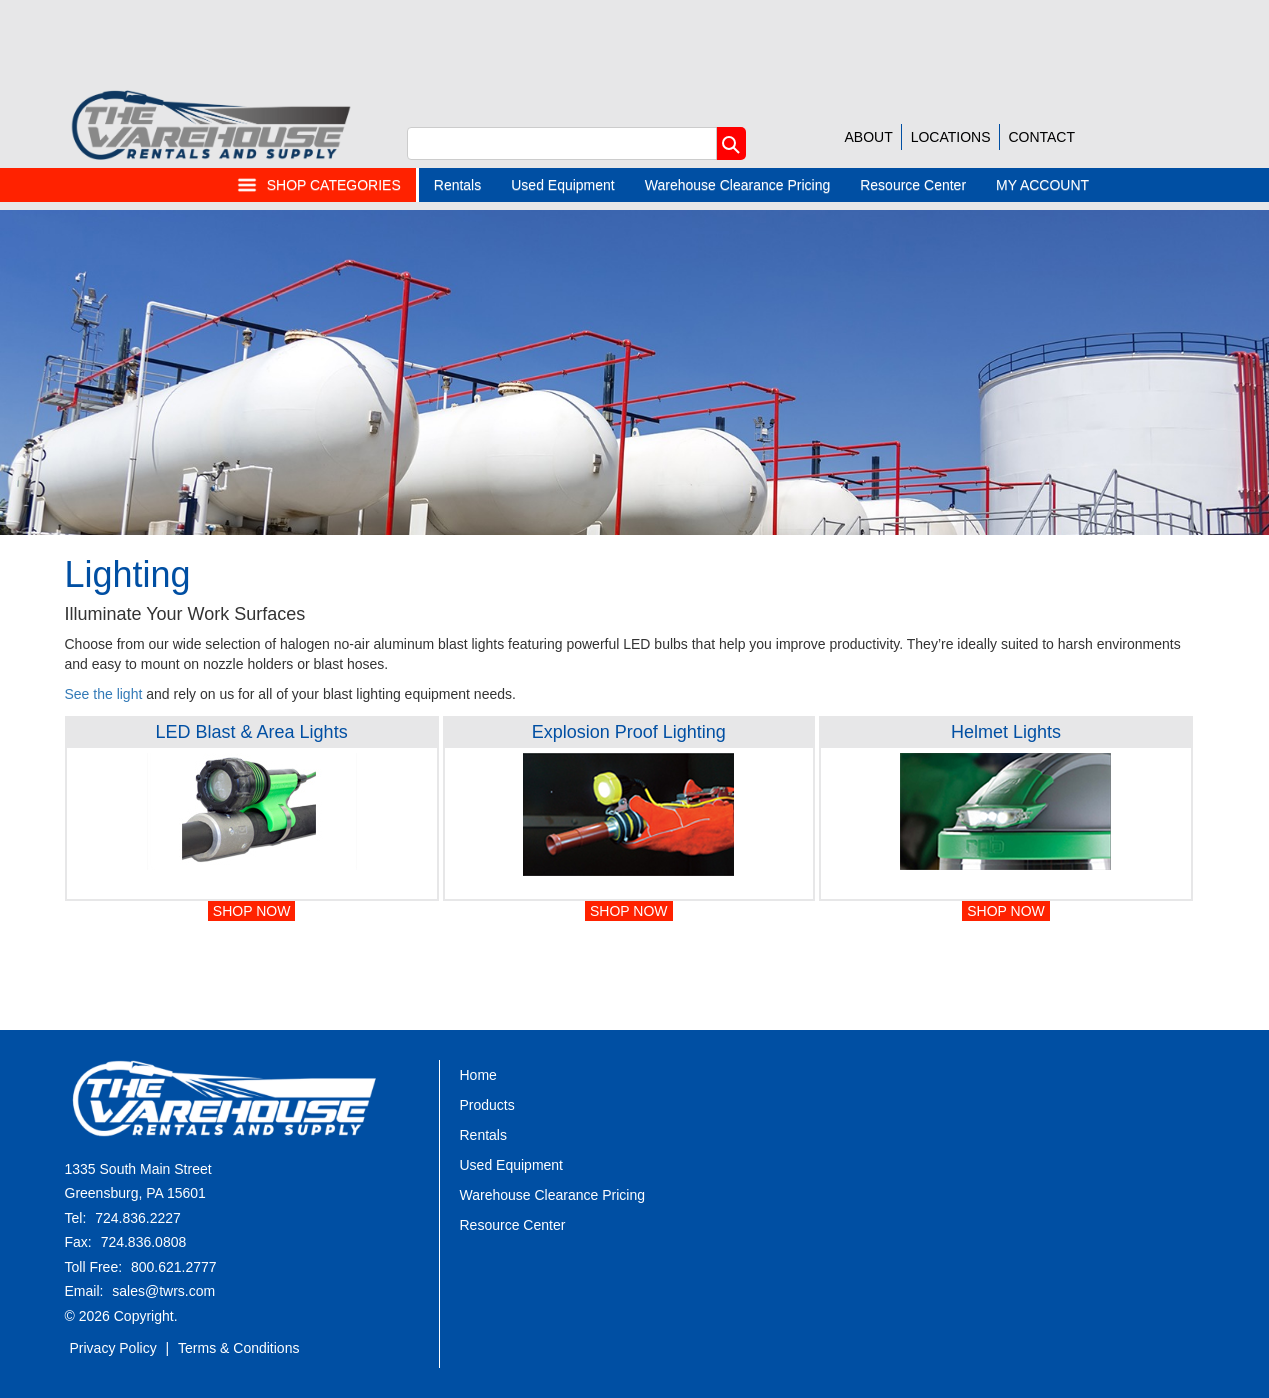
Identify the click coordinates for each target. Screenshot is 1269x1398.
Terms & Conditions (238, 1348)
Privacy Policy (113, 1348)
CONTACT (1041, 137)
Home (478, 1075)
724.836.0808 (144, 1242)
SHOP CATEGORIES (319, 185)
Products (487, 1105)
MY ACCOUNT (1042, 185)
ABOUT (869, 137)
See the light (104, 694)
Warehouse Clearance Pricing (737, 185)
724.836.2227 (138, 1218)
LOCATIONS (951, 137)
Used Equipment (563, 185)
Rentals (457, 185)
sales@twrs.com (163, 1291)
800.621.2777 (174, 1267)
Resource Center (913, 185)
